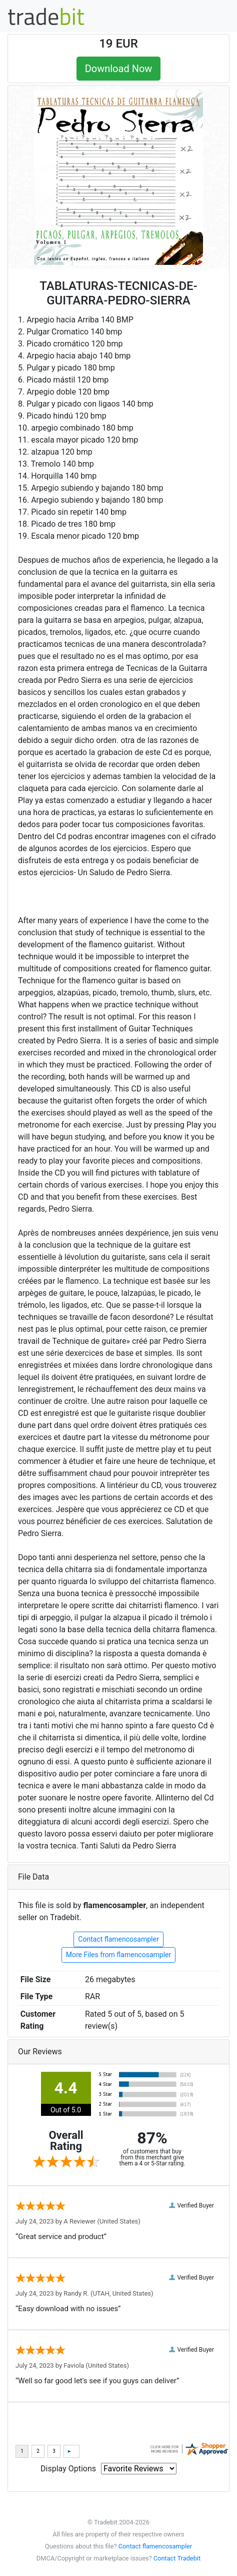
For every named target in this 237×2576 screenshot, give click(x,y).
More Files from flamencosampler (118, 1955)
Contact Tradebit (177, 2558)
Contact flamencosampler (118, 1939)
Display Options (68, 2468)
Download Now (118, 69)
